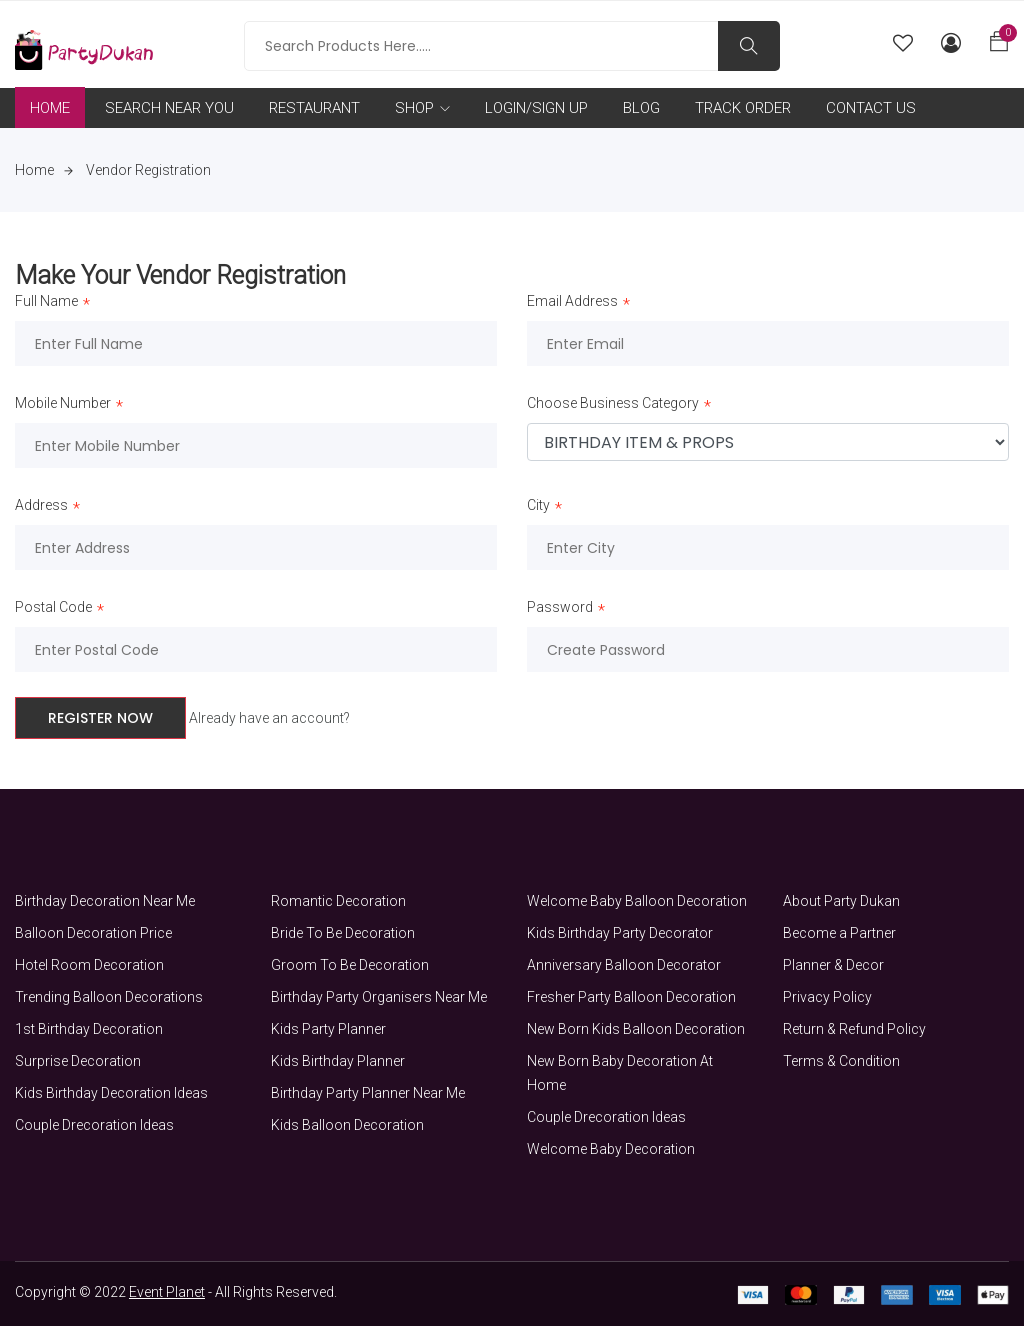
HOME (50, 108)
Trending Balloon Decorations (109, 997)
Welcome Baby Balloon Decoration (637, 901)
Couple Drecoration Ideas (94, 1125)
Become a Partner (839, 933)
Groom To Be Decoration (350, 965)
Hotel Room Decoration (89, 965)
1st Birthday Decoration (89, 1029)
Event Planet (167, 1292)
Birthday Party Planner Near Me (368, 1093)
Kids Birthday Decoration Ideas (111, 1093)
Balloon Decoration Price (93, 933)
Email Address (572, 303)
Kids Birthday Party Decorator (620, 933)
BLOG (641, 108)
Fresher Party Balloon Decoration (631, 997)
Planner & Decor (833, 965)
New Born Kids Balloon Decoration (636, 1029)
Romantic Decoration (338, 901)
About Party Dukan (841, 901)
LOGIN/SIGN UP (536, 108)
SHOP (422, 108)
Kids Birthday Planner (338, 1061)
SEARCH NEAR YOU (169, 108)
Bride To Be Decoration (343, 933)
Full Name (46, 303)
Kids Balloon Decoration (347, 1125)
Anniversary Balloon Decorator (624, 965)
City (538, 507)
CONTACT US (871, 108)
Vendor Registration (148, 170)
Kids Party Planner (328, 1029)
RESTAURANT (314, 108)
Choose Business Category (613, 405)
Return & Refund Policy (854, 1029)
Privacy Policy (827, 997)
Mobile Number (63, 405)
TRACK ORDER (743, 108)
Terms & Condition (841, 1061)
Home (44, 170)
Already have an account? (269, 718)
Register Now (100, 718)
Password (560, 609)
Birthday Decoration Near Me (105, 901)
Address (41, 507)
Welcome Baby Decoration (611, 1149)
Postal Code (53, 609)
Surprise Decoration (78, 1061)
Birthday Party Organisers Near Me (379, 997)
